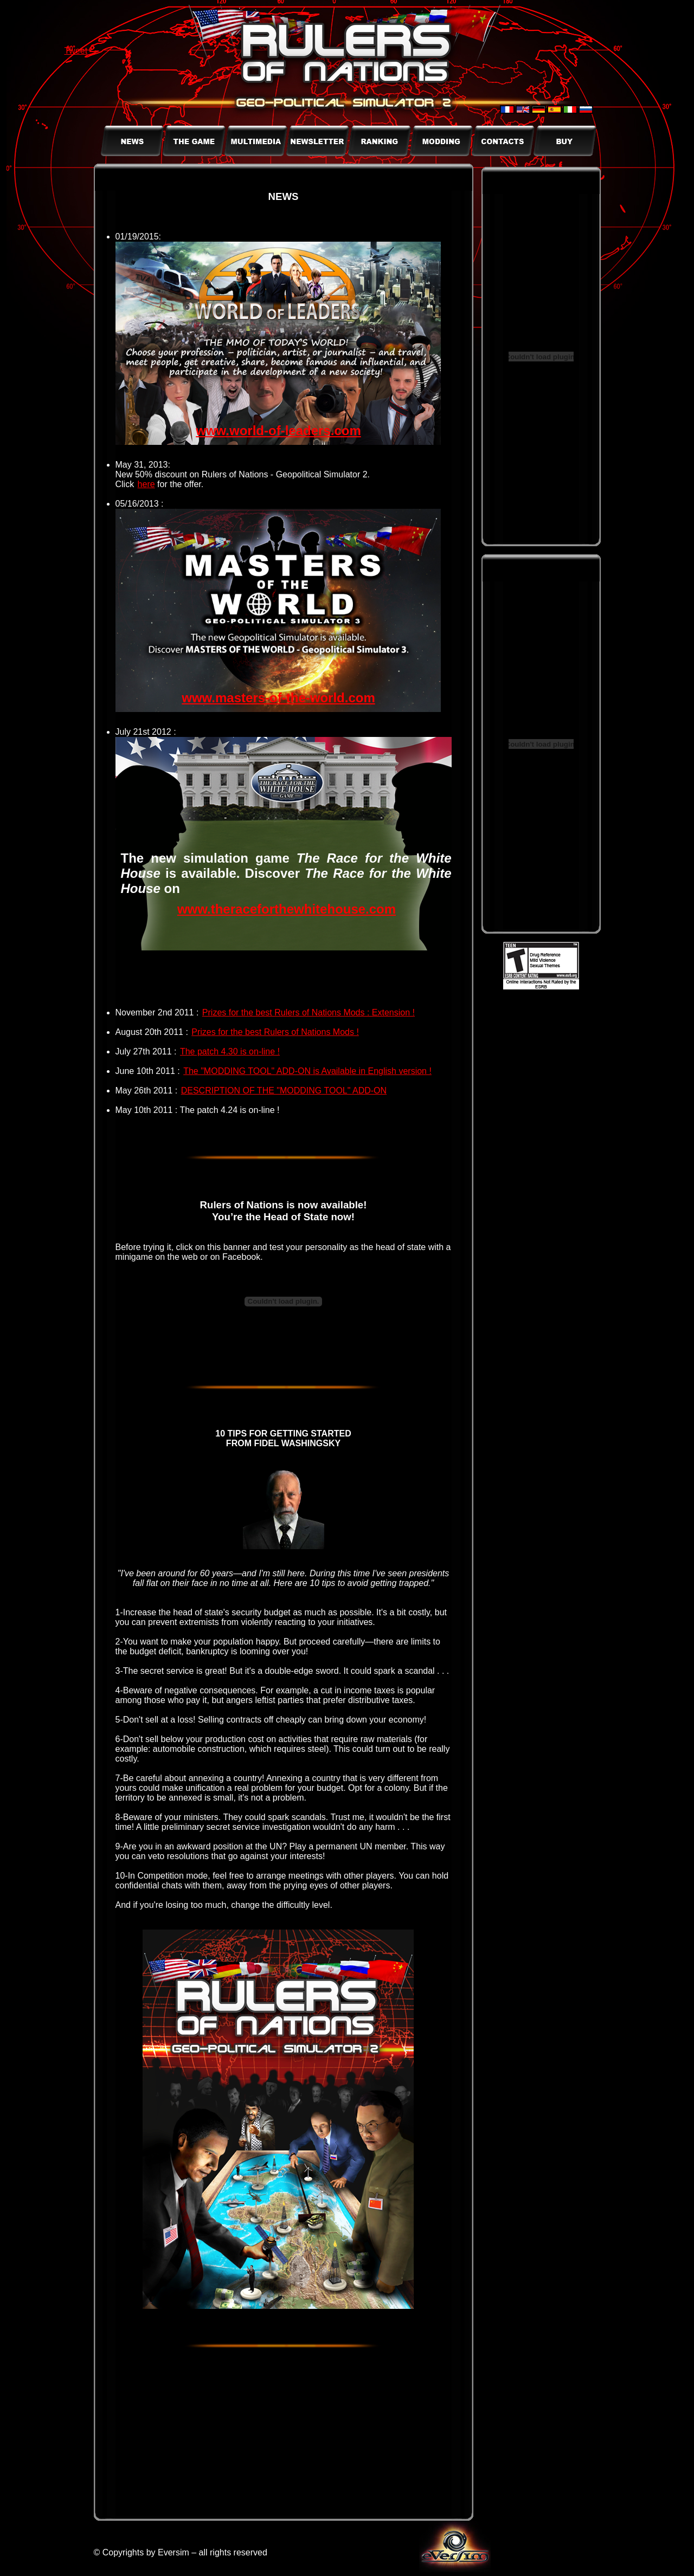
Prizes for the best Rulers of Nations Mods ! (275, 1032)
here (146, 484)
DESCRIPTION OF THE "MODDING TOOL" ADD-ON (284, 1090)
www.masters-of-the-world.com (278, 697)
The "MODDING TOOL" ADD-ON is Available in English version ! (307, 1071)
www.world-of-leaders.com (278, 430)
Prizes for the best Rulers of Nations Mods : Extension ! (308, 1012)
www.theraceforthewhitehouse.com (286, 909)
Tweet (75, 50)
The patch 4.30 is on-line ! (230, 1051)
